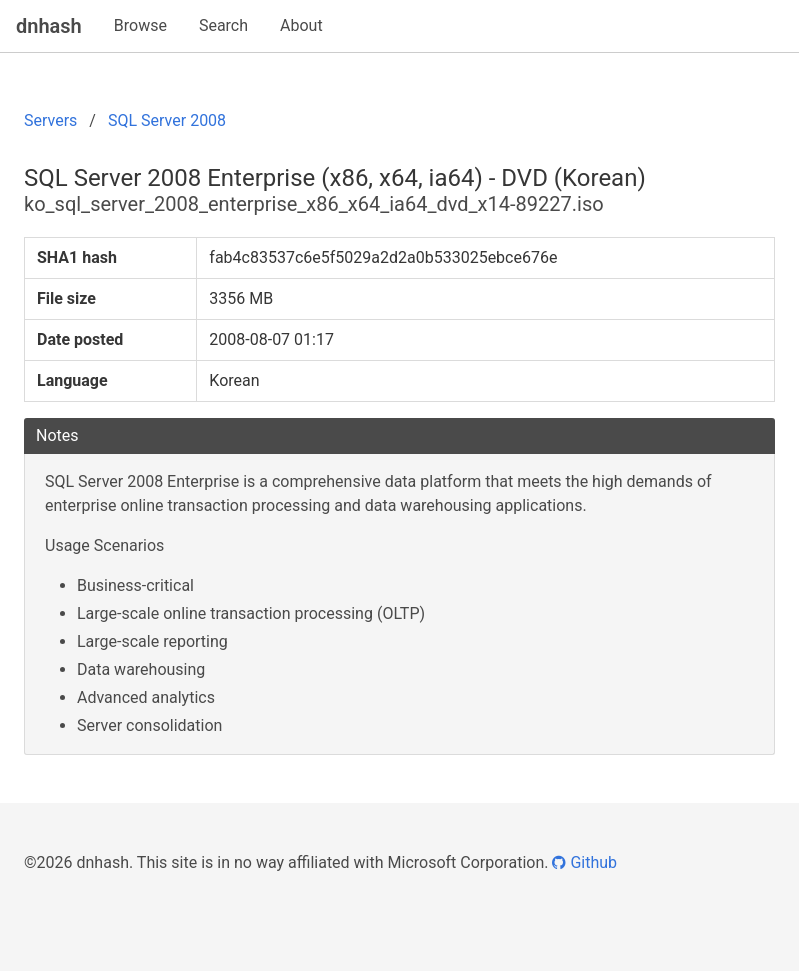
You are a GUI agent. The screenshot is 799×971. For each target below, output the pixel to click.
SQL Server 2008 (167, 120)
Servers (50, 120)
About (301, 25)
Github (584, 862)
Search (223, 25)
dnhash (49, 26)
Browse (140, 25)
